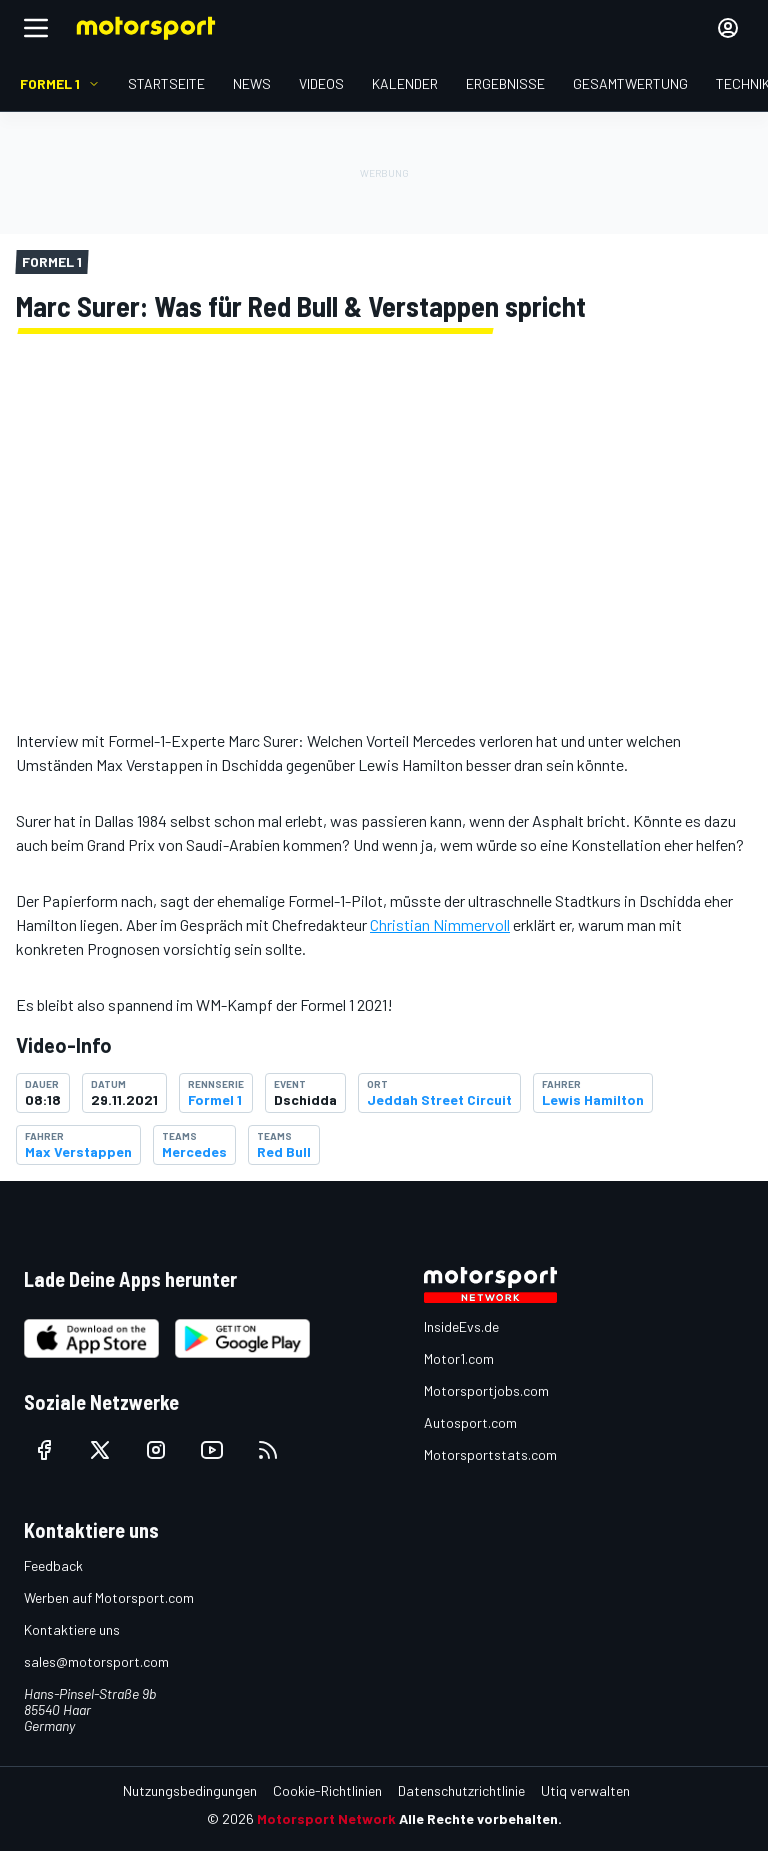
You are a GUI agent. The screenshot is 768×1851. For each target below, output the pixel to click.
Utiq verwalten (585, 1790)
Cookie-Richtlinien (327, 1790)
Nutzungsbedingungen (190, 1790)
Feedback (53, 1565)
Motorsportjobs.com (486, 1390)
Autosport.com (470, 1422)
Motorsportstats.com (490, 1454)
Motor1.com (459, 1358)
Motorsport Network (326, 1818)
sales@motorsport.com (96, 1661)
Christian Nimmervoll (440, 924)
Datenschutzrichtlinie (461, 1790)
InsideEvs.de (461, 1326)
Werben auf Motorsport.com (109, 1597)
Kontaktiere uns (72, 1629)
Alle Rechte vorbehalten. (480, 1818)
